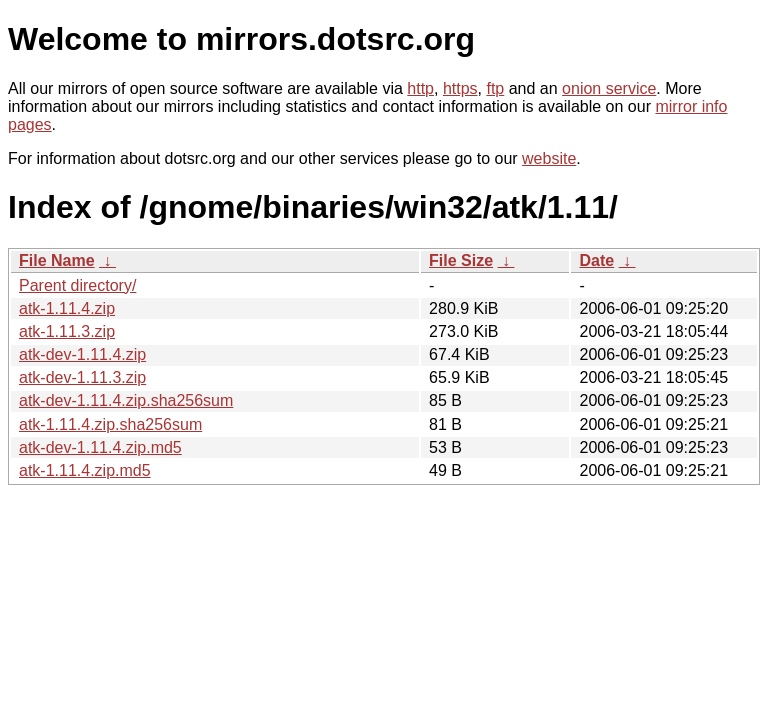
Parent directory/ (77, 285)
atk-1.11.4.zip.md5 (85, 470)
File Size (461, 260)
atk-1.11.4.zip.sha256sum (110, 424)
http (420, 88)
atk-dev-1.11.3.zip (82, 377)
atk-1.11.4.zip (67, 308)
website (549, 158)
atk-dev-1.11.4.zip (82, 354)
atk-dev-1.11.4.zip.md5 (100, 447)
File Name (57, 260)
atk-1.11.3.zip (67, 331)
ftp (495, 88)
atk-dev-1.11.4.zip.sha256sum (126, 400)
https (460, 88)
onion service (609, 88)
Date (596, 260)
